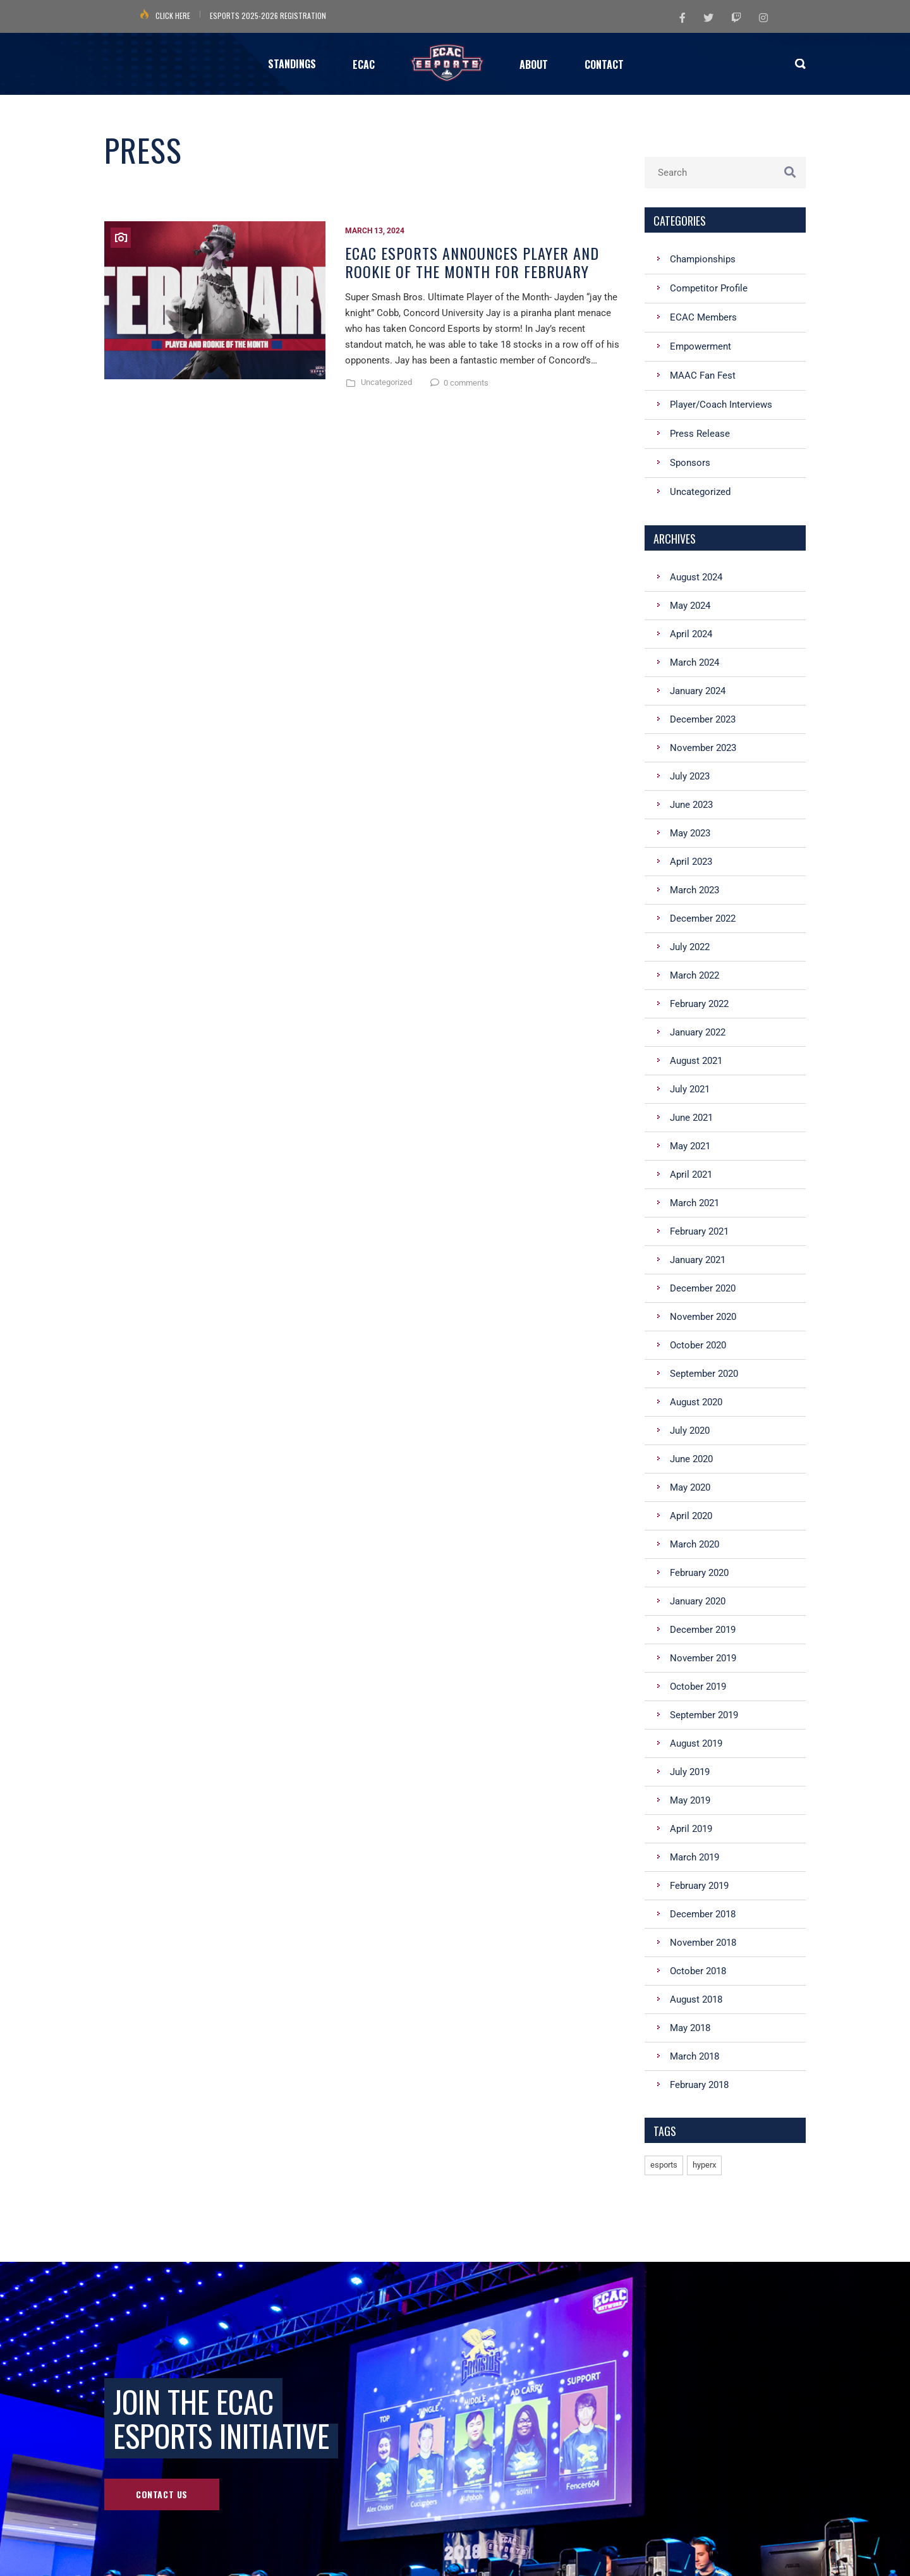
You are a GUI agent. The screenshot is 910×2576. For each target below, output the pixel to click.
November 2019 (703, 1658)
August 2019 (696, 1743)
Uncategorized (386, 382)
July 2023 (690, 776)
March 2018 (694, 2056)
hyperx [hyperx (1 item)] (704, 2165)
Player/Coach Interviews (721, 404)
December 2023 (703, 719)
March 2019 (694, 1857)
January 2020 (697, 1601)
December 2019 (703, 1629)
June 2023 (691, 804)
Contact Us (162, 2494)
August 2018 (696, 1999)
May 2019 (690, 1800)
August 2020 (696, 1402)
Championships (703, 259)
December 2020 (703, 1288)
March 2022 (694, 975)
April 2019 (691, 1828)
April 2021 (691, 1174)
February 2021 (699, 1231)
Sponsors (690, 462)
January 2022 (697, 1032)
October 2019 (698, 1686)
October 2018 (698, 1971)
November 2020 (703, 1316)
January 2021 (697, 1260)
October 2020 (698, 1345)
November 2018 (703, 1942)
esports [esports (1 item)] (663, 2165)
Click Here (172, 15)
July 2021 (690, 1089)
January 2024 (697, 691)
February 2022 (699, 1004)
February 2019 (699, 1885)
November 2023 (703, 748)
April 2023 (691, 861)
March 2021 (694, 1203)
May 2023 (690, 833)
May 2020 (690, 1487)
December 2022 (703, 918)
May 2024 (690, 605)
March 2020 (694, 1544)
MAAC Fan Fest (703, 375)
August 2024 (696, 577)
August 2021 (696, 1060)
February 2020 (699, 1572)
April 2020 (691, 1516)
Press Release (700, 433)
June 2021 (691, 1117)
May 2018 (690, 2028)
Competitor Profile (709, 288)
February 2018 (699, 2085)
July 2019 (690, 1772)
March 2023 (694, 890)
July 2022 (690, 947)
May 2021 (690, 1146)
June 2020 (691, 1459)
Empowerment (700, 346)
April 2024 (691, 634)
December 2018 (703, 1914)
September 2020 (704, 1373)
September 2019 (704, 1715)
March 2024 (694, 662)
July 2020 (690, 1430)
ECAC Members (703, 317)
